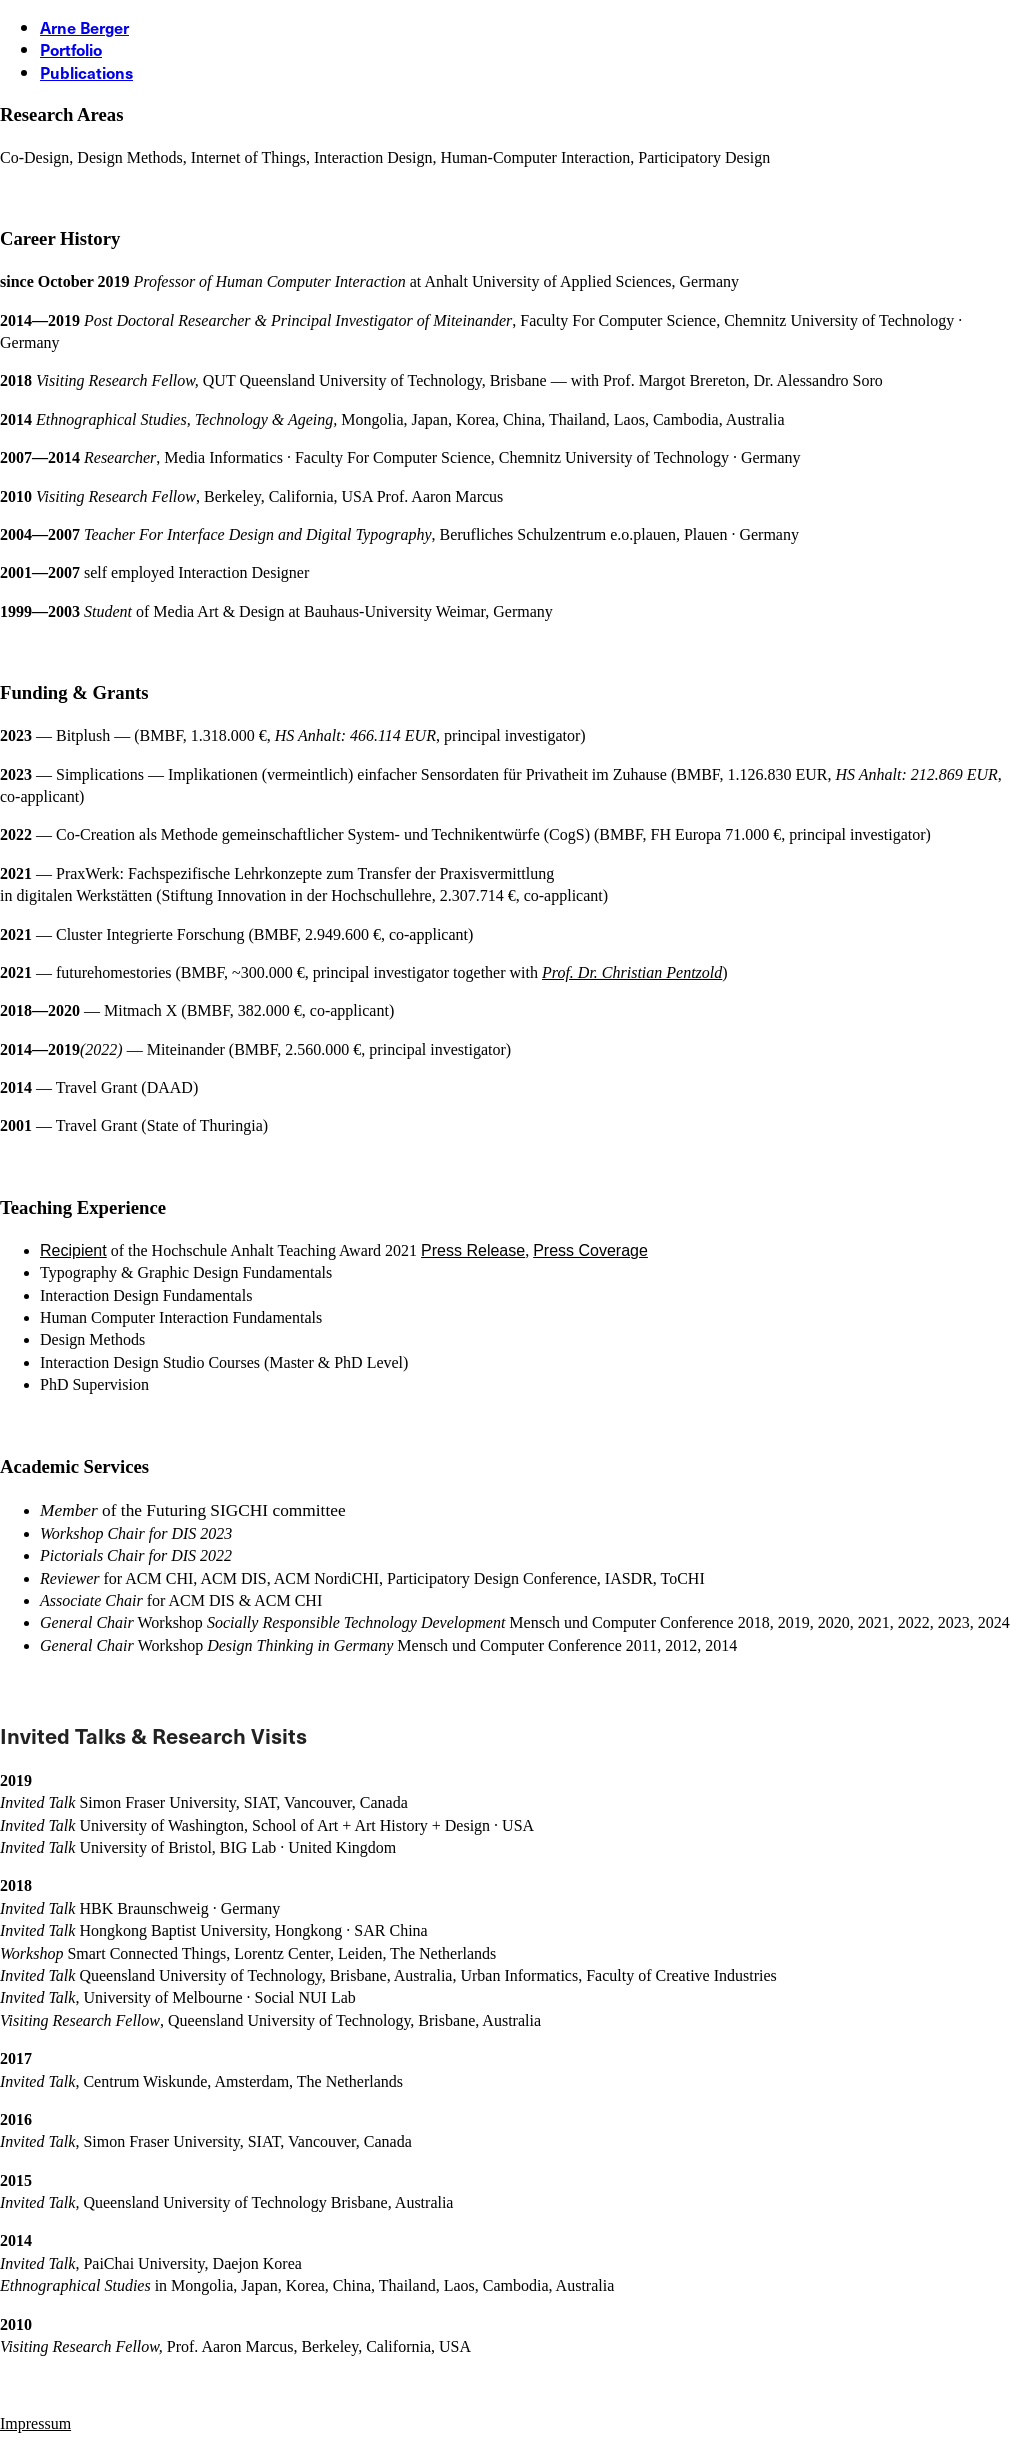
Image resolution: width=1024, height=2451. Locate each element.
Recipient (73, 1250)
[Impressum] (35, 2423)
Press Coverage (590, 1250)
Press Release (473, 1250)
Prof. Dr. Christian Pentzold (632, 972)
